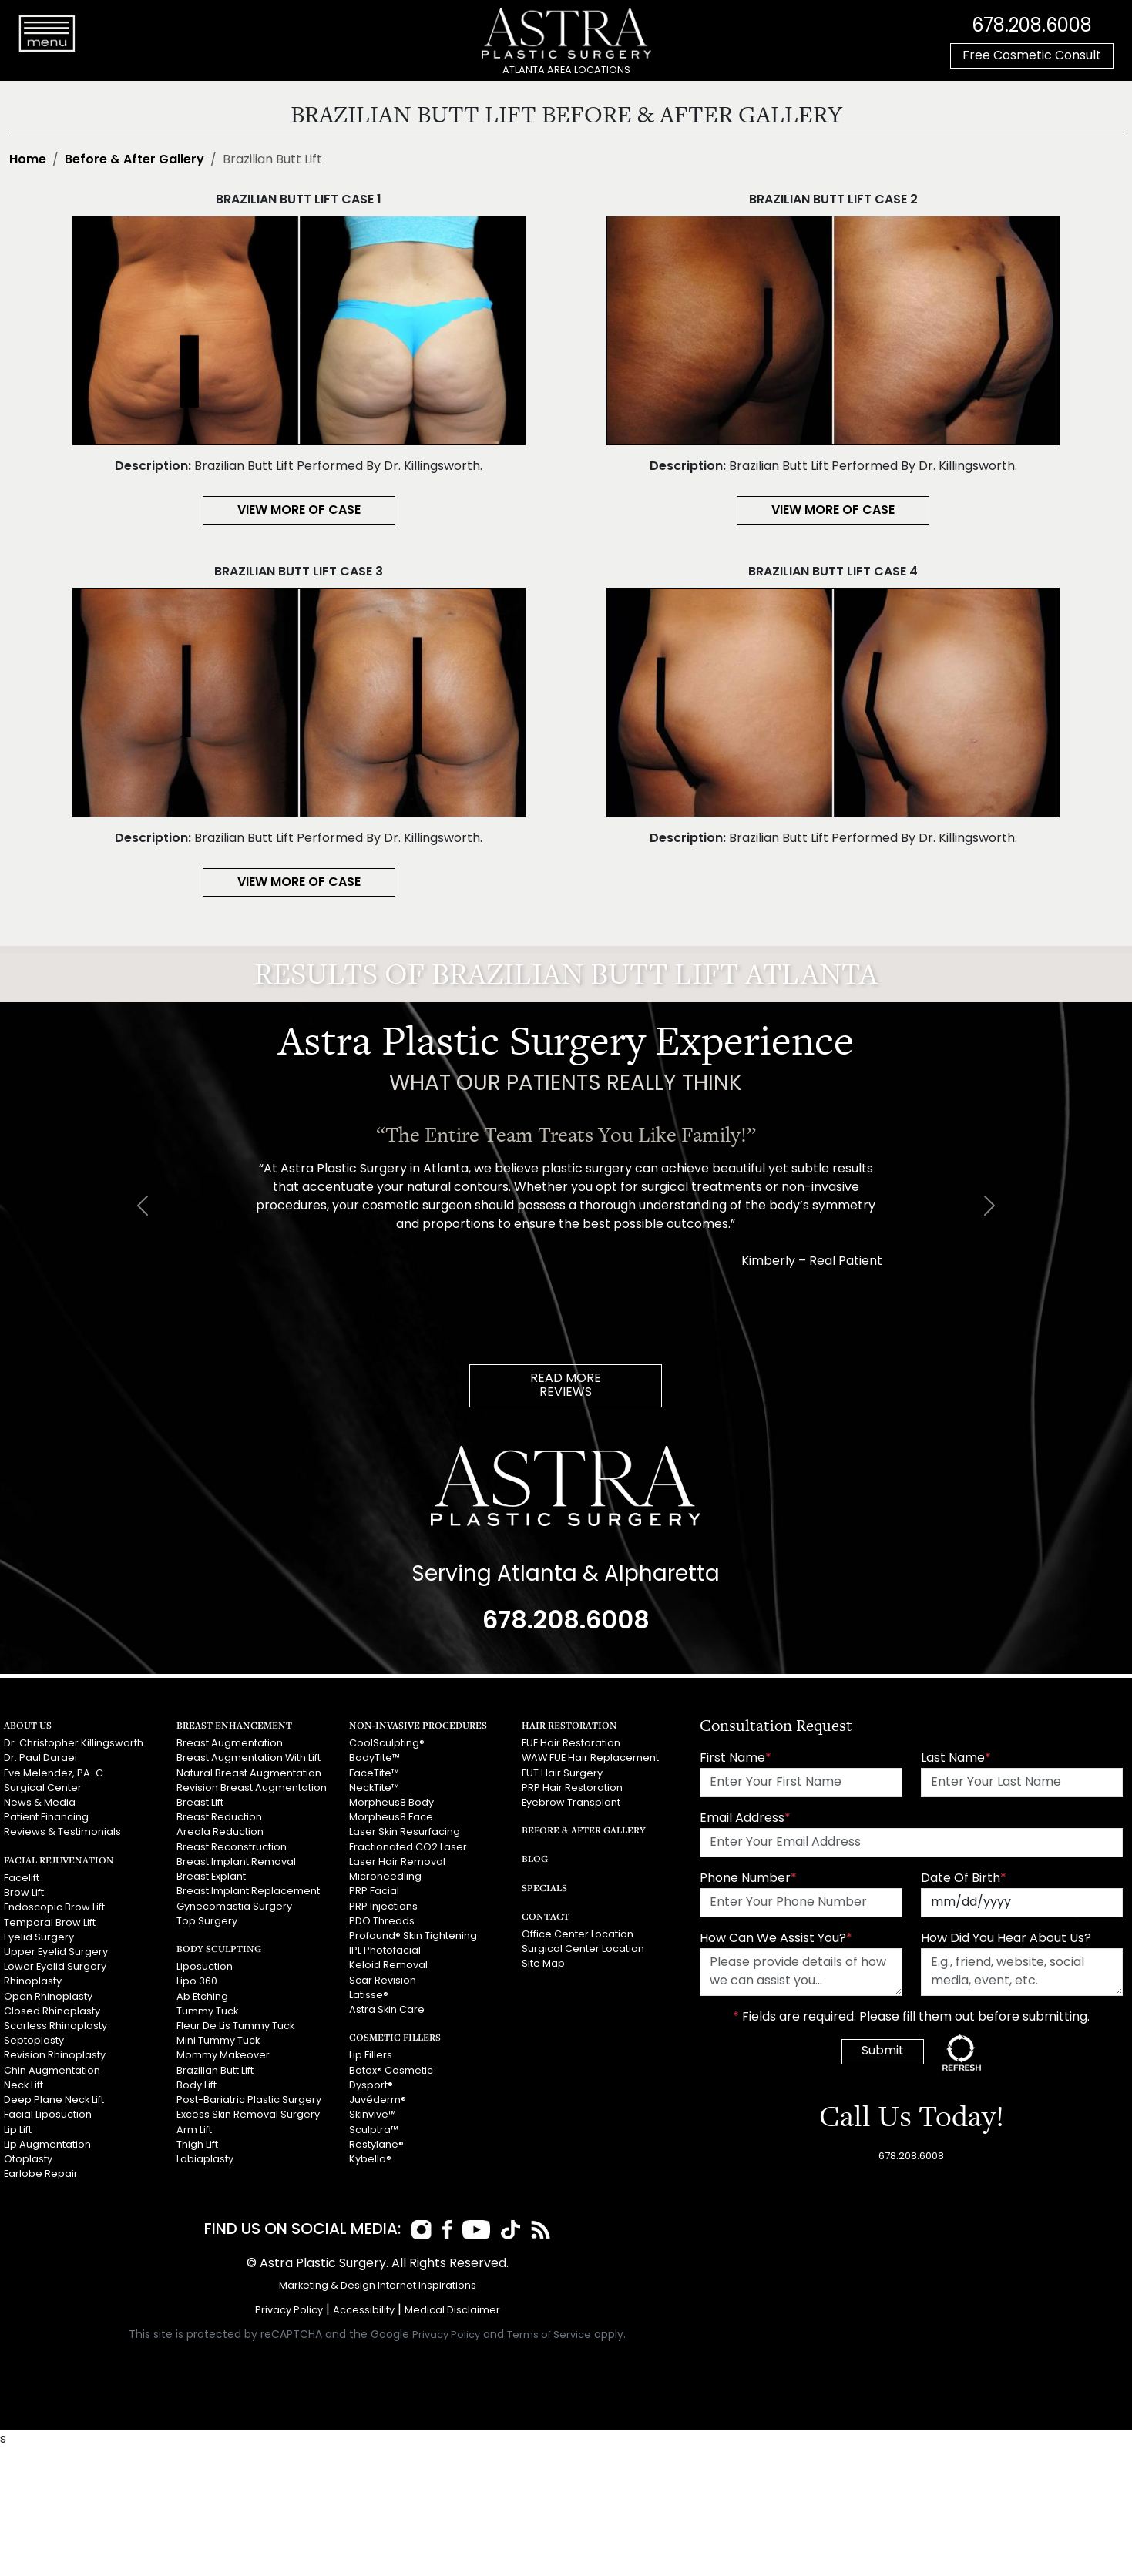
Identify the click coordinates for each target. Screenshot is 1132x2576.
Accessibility (364, 2311)
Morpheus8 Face (391, 1818)
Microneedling (385, 1877)
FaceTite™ (374, 1774)
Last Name (956, 1759)
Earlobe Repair (41, 2173)
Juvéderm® (377, 2100)
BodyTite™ (374, 1758)
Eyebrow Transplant (571, 1803)
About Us (28, 1725)
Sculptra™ (373, 2130)
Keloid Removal (388, 1966)
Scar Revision (382, 1980)
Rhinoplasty (33, 1982)
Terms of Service (549, 2335)
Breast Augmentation (229, 1744)
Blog (535, 1858)
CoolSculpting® (387, 1744)
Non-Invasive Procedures (418, 1725)
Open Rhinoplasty (48, 1996)
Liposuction (204, 1967)
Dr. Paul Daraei (40, 1758)
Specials (544, 1887)
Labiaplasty (204, 2159)
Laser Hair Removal (397, 1862)
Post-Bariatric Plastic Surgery (248, 2100)
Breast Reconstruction (231, 1848)
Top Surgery (206, 1921)
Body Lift (196, 2085)
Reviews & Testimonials (62, 1832)
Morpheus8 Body (391, 1803)
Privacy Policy (289, 2311)
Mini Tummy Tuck (218, 2041)
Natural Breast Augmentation (248, 1774)
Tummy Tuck (207, 2011)
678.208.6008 (1032, 27)
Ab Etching (202, 1996)
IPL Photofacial (385, 1951)
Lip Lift (18, 2130)
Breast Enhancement (234, 1725)
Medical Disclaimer (452, 2311)
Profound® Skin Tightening (413, 1936)
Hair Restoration (569, 1725)
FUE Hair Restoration (571, 1744)
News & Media (40, 1803)
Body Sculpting (218, 1948)
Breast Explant (211, 1877)
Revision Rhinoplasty (55, 2056)
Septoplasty (34, 2041)
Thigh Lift (197, 2144)
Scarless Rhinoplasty (55, 2026)
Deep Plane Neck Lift (54, 2100)
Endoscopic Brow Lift (54, 1908)
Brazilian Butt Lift (215, 2070)
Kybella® (370, 2159)
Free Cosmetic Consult (1031, 56)
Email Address (745, 1819)
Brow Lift (24, 1893)
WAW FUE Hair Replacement (590, 1758)
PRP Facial (374, 1892)
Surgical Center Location (583, 1949)
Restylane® (376, 2144)
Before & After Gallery (134, 160)
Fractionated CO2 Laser (408, 1848)
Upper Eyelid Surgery (56, 1952)
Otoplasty (28, 2159)
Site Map (543, 1964)
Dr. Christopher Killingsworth (73, 1744)
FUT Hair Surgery (562, 1774)
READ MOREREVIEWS (565, 1386)
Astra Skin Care (387, 2010)
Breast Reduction (219, 1818)
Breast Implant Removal (236, 1862)
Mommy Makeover (223, 2056)
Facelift (21, 1878)
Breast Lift (199, 1803)
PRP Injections (383, 1906)
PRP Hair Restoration (572, 1788)
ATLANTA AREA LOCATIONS (566, 70)
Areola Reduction (220, 1832)
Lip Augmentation (47, 2144)
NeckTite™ (374, 1788)
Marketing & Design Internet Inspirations (377, 2286)
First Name (735, 1759)
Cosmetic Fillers (395, 2037)
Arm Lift (194, 2130)
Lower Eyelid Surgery (55, 1967)
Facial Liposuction (48, 2115)
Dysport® (371, 2085)
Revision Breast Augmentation (251, 1788)
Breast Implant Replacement (248, 1892)
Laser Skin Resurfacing (404, 1832)
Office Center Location (577, 1935)
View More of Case (299, 511)
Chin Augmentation (52, 2070)
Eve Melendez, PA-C (53, 1774)
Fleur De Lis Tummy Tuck (235, 2026)
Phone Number (748, 1879)
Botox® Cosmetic (391, 2070)
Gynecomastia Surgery (234, 1906)
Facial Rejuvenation (59, 1860)
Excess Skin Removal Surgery (248, 2115)
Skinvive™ (372, 2115)
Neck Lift (23, 2085)
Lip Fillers (370, 2056)
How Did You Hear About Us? (1006, 1939)
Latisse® (368, 1995)
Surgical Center (43, 1788)
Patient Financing (46, 1818)
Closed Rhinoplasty (52, 2011)
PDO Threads (382, 1921)
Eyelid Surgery (39, 1937)
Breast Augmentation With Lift (248, 1758)
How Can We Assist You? (776, 1939)
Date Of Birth (963, 1879)
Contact (545, 1916)
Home (27, 160)
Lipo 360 (196, 1982)
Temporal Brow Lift (50, 1922)
